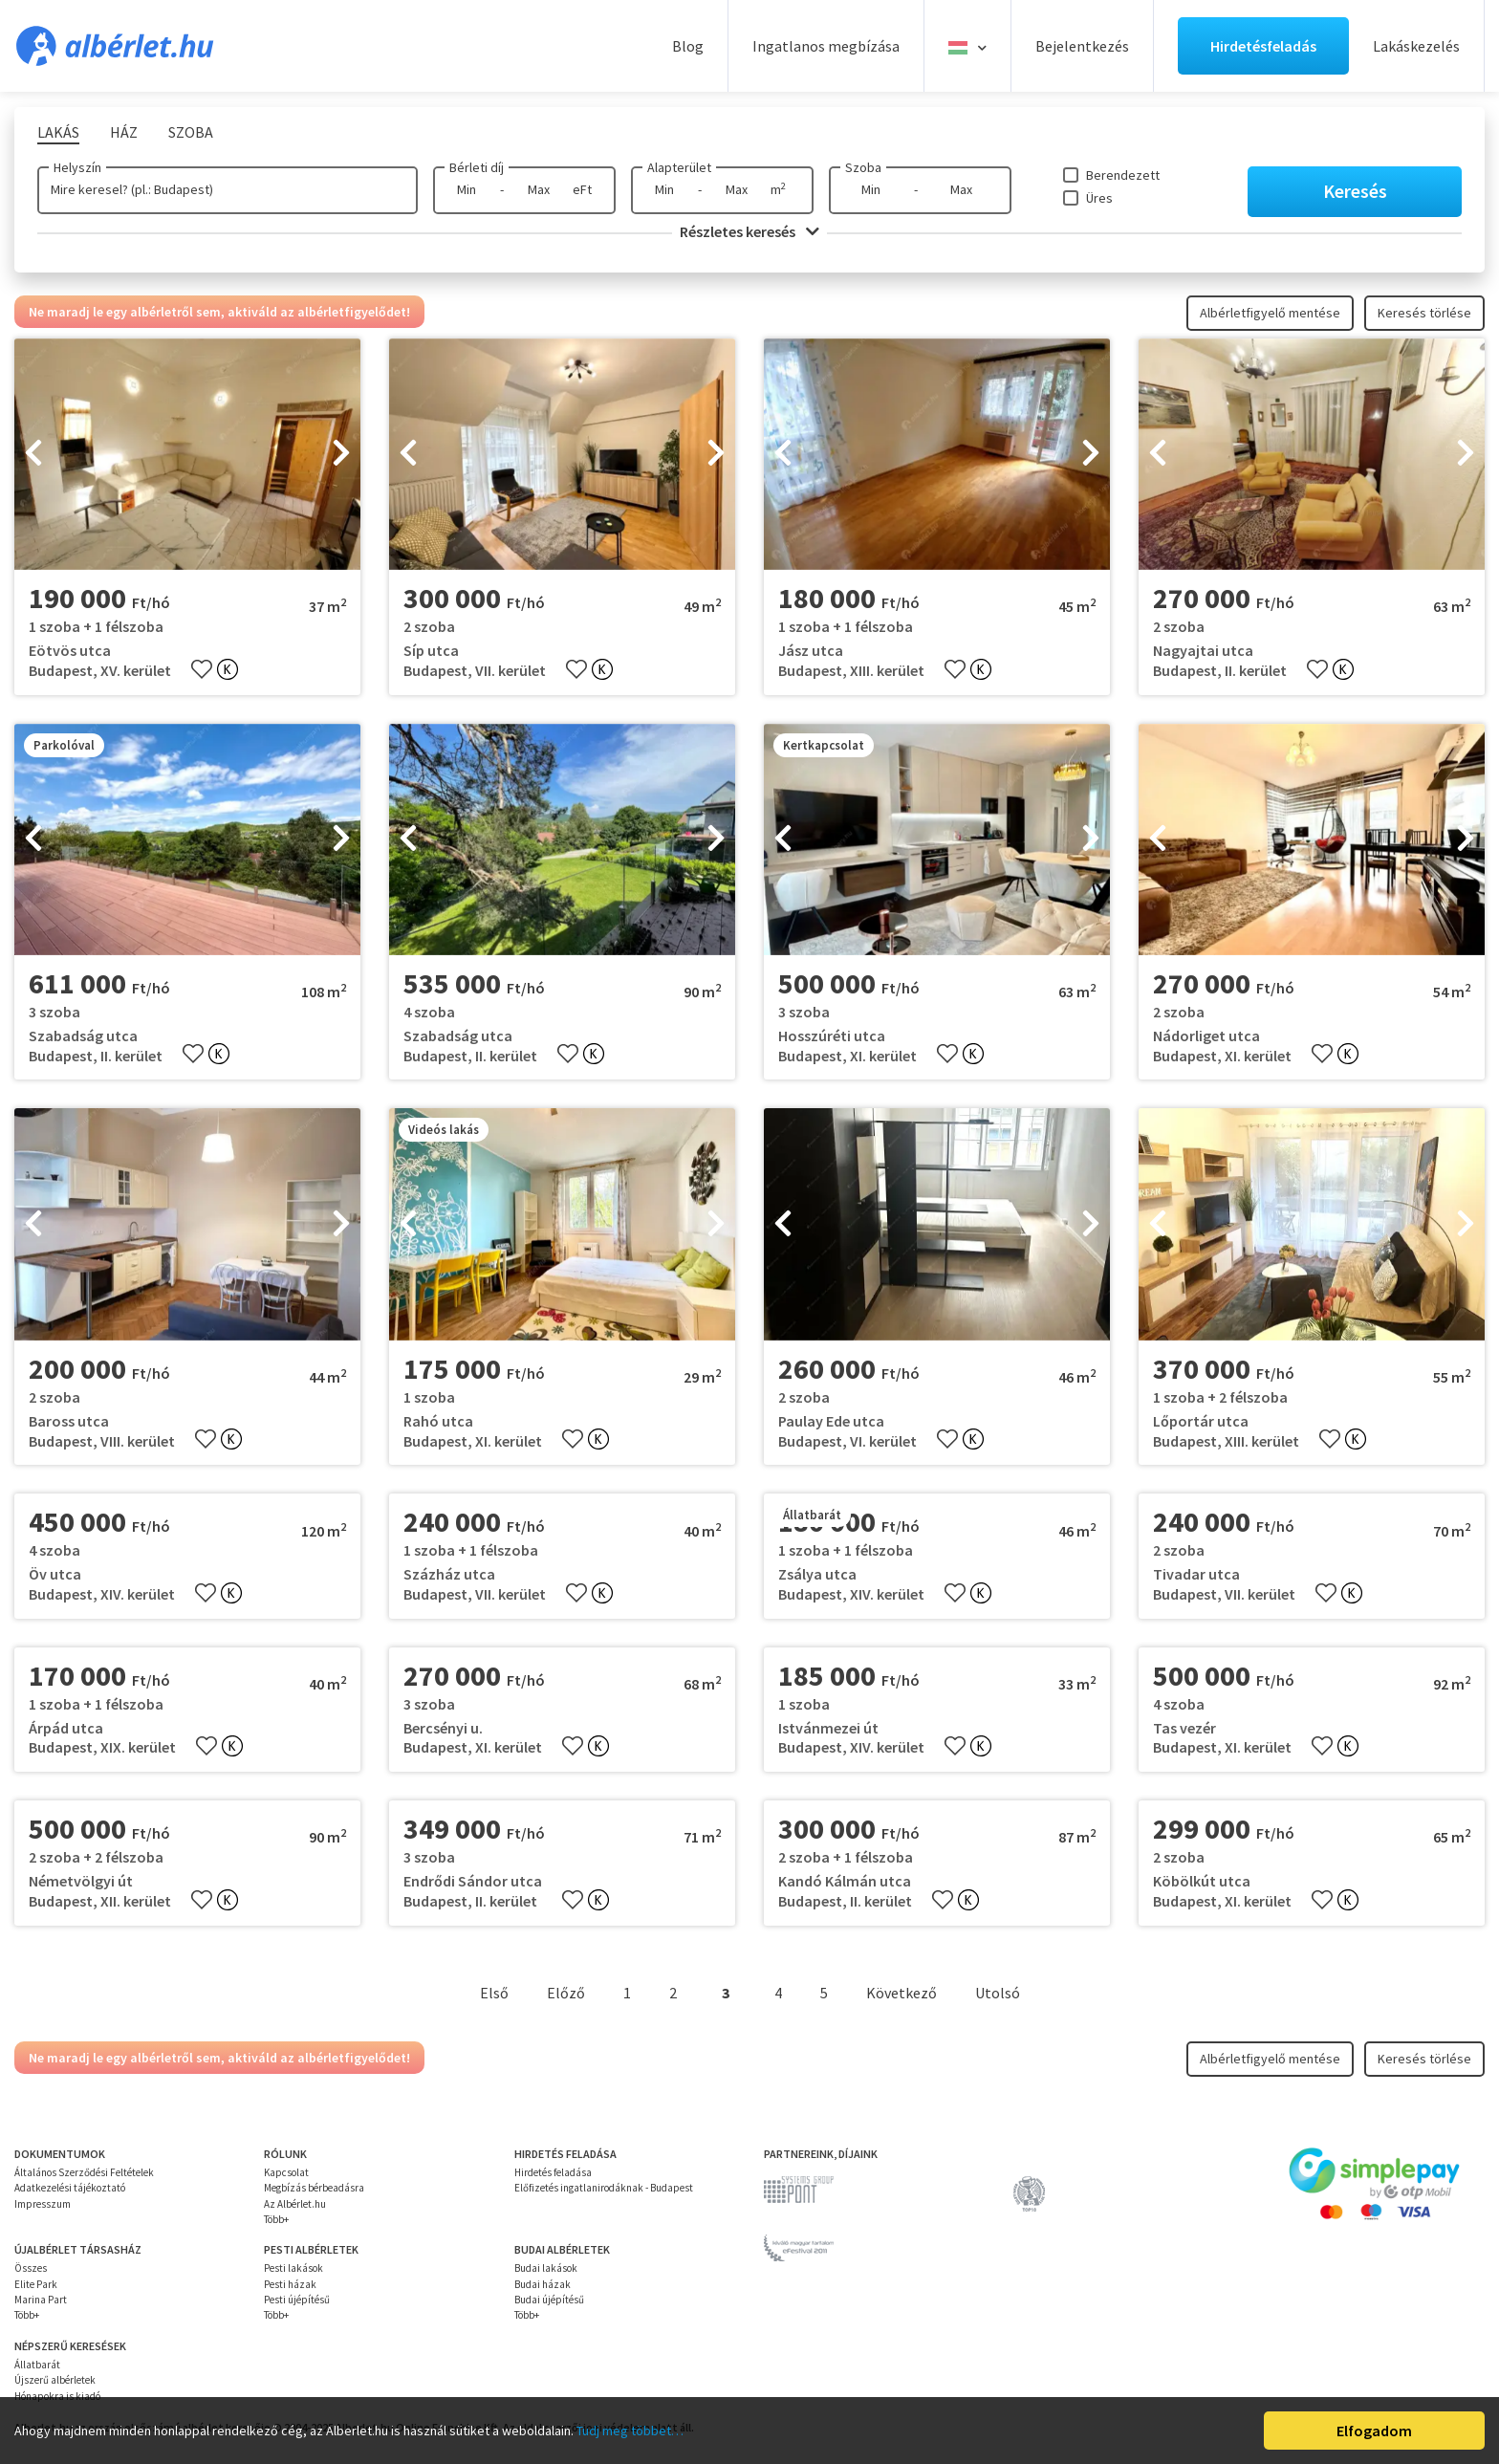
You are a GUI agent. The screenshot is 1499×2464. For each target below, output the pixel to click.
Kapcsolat (286, 2172)
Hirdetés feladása (553, 2172)
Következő (901, 1992)
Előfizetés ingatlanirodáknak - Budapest (603, 2187)
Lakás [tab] (58, 132)
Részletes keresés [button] (749, 231)
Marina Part (40, 2299)
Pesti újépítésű (297, 2299)
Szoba (863, 167)
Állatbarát (37, 2364)
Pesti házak (290, 2284)
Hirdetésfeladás (1263, 45)
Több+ (276, 2219)
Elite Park (35, 2284)
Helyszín (77, 167)
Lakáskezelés (1416, 45)
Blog (688, 45)
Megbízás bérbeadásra (314, 2187)
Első (494, 1992)
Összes (30, 2268)
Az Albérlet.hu (295, 2204)
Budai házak (542, 2284)
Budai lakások (545, 2268)
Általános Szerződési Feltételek (84, 2172)
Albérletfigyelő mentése (1270, 312)
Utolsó (997, 1992)
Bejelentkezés (1082, 45)
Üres (1099, 198)
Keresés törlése (1424, 312)
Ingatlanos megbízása (826, 45)
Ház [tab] (124, 132)
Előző (566, 1992)
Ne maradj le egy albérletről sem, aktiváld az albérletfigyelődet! (219, 311)
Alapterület (679, 167)
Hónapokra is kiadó (57, 2396)
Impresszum (42, 2204)
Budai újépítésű (549, 2299)
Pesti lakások (293, 2268)
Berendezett (1123, 175)
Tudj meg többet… (630, 2430)
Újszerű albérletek (55, 2380)
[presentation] (33, 454)
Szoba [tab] (190, 132)
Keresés (1355, 191)
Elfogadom (1374, 2430)
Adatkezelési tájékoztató (69, 2187)
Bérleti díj (476, 167)
